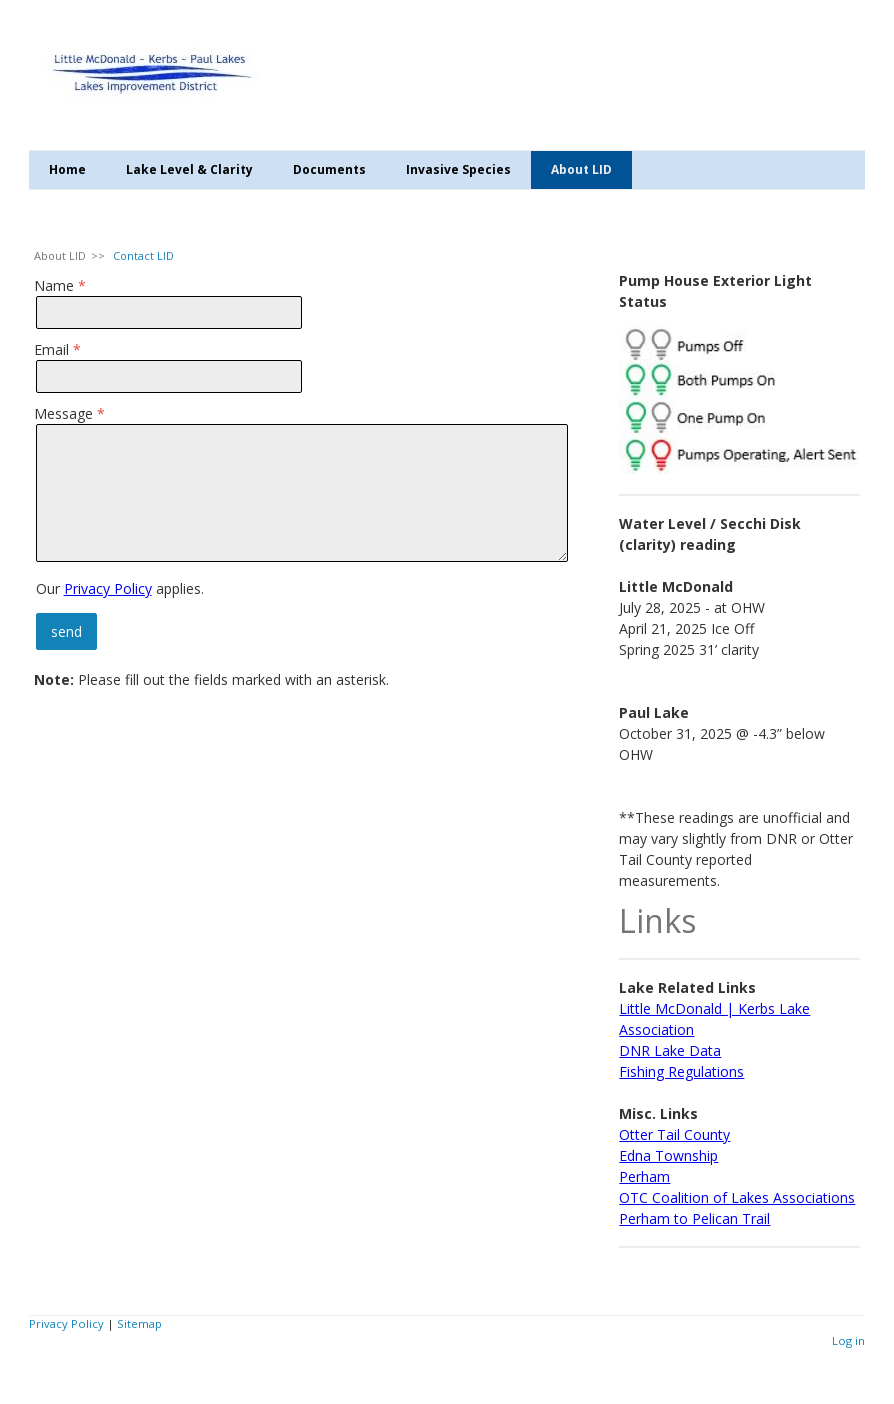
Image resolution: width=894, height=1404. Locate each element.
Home (67, 169)
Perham (644, 1176)
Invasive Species (458, 169)
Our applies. (120, 588)
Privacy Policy (108, 588)
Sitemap (139, 1323)
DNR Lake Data (670, 1050)
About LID (581, 169)
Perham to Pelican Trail (694, 1218)
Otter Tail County (674, 1134)
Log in (848, 1340)
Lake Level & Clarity (189, 169)
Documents (329, 169)
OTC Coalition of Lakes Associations (737, 1197)
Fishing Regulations (681, 1071)
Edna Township (668, 1155)
